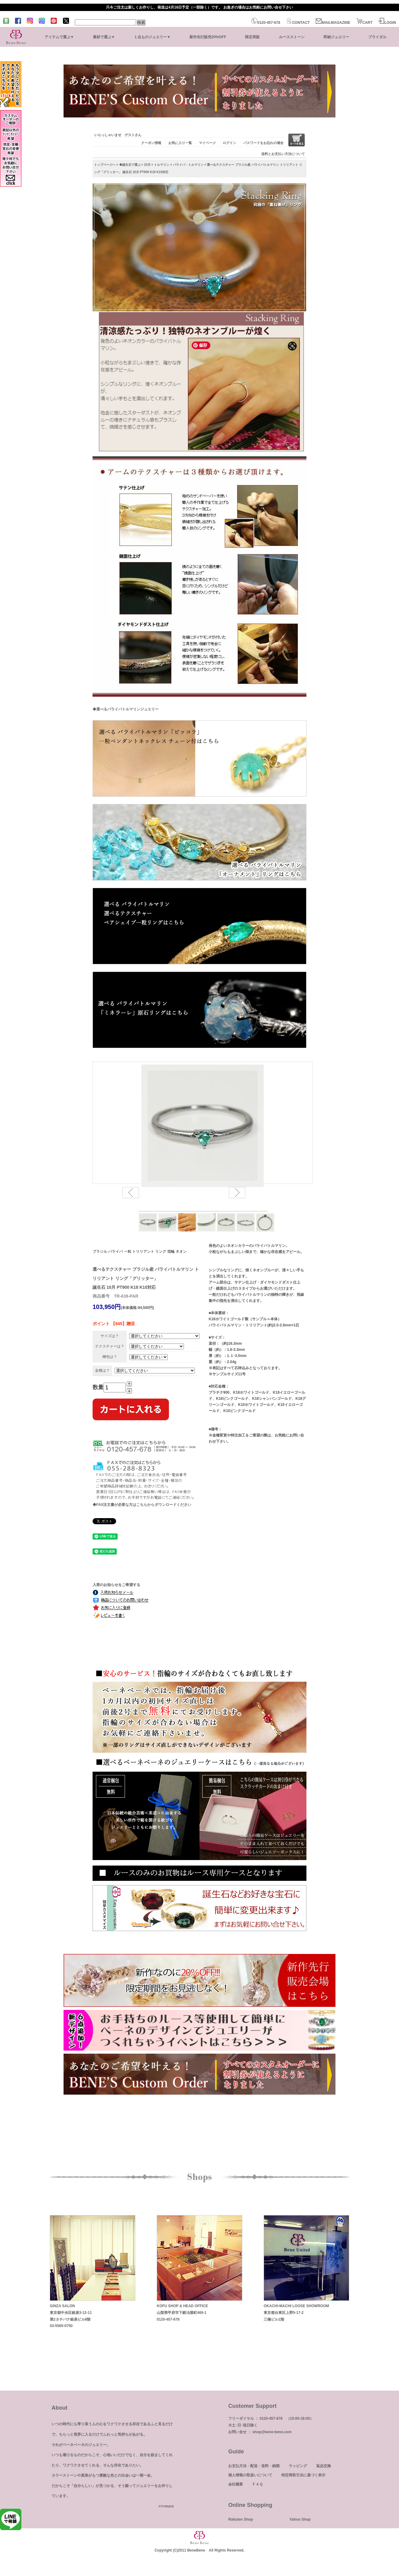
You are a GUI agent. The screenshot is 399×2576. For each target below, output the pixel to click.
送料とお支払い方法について (283, 154)
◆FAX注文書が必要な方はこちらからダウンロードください (142, 1505)
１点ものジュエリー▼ (152, 37)
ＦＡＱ (257, 2484)
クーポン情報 (151, 143)
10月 (147, 164)
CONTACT (298, 22)
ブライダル (377, 37)
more (169, 2506)
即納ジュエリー (336, 37)
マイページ (207, 143)
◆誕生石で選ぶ (130, 164)
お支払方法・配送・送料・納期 (254, 2466)
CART (364, 22)
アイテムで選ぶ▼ (59, 37)
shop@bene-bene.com (271, 2432)
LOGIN (387, 22)
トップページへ (104, 164)
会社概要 (235, 2484)
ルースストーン (292, 37)
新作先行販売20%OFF (207, 37)
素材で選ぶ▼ (104, 37)
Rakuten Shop (240, 2519)
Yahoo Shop (299, 2519)
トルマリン (161, 164)
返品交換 (323, 2466)
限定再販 (252, 37)
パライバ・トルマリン (188, 164)
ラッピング (298, 2466)
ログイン (229, 143)
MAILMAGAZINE (333, 22)
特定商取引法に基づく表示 (303, 2475)
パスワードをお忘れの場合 (263, 143)
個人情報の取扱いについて (250, 2475)
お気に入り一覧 (180, 143)
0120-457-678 (265, 22)
